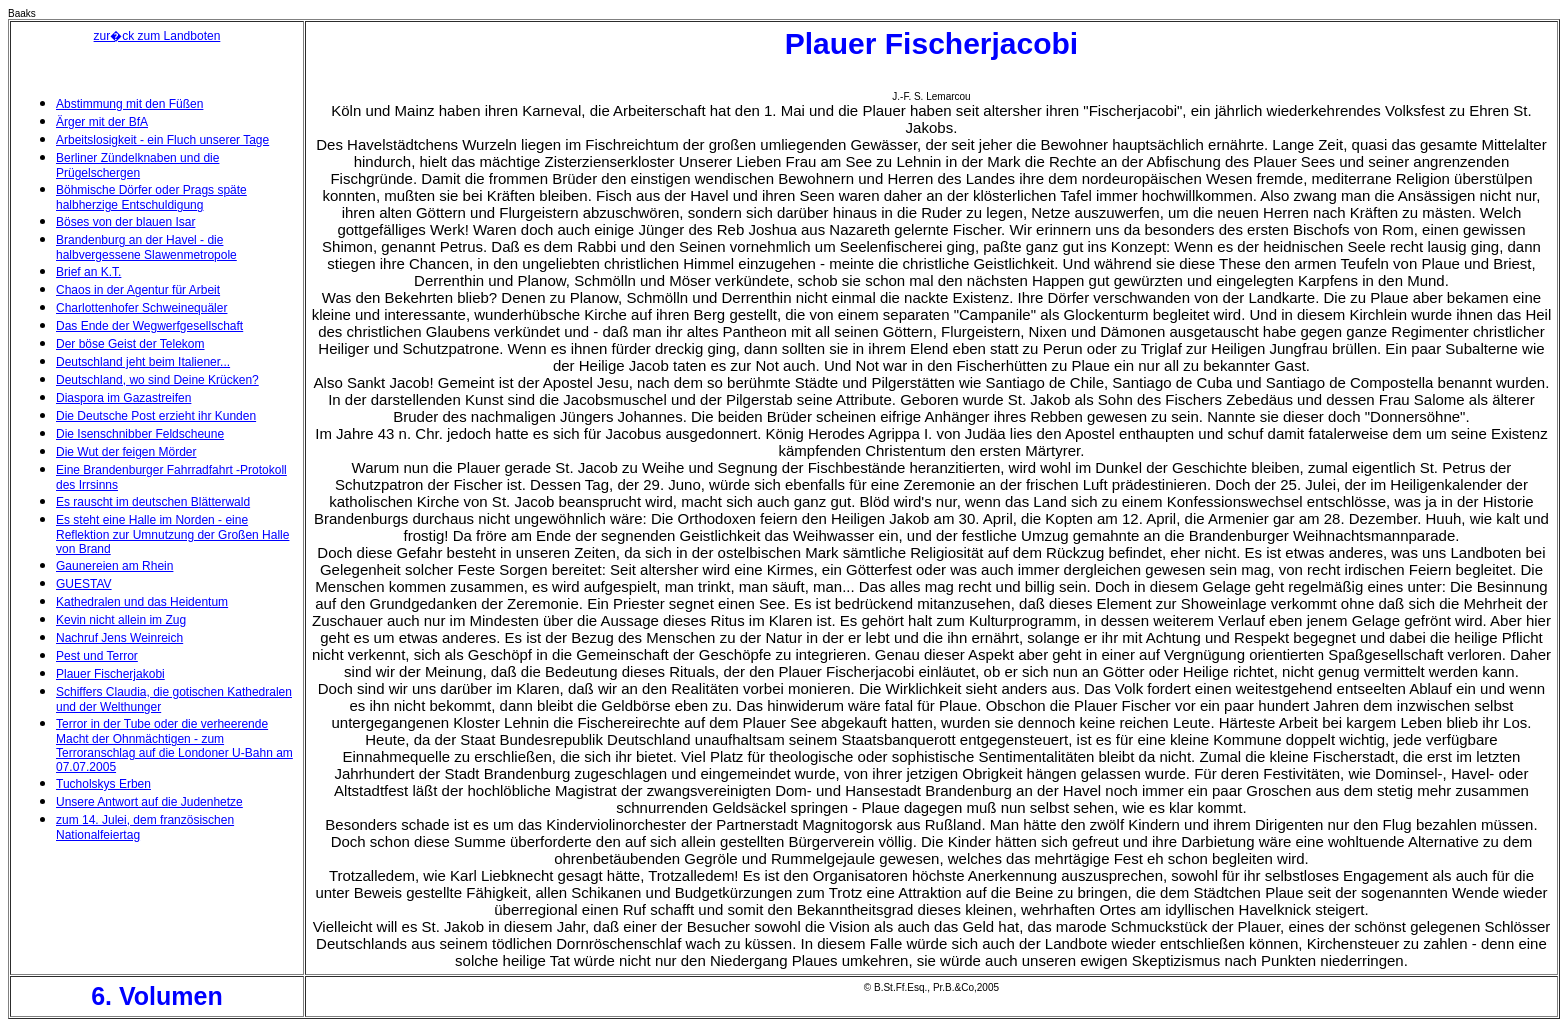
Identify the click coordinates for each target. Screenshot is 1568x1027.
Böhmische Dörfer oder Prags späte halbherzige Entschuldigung (151, 197)
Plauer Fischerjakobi (110, 674)
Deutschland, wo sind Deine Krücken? (157, 380)
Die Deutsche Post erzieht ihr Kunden (156, 416)
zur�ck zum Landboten (157, 36)
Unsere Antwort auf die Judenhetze (149, 802)
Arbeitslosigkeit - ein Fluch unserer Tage (162, 140)
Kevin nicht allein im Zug (121, 620)
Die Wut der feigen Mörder (126, 452)
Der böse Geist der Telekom (130, 344)
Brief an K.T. (88, 272)
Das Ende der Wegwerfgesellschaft (149, 326)
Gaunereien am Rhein (114, 566)
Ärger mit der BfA (102, 122)
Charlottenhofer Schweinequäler (141, 308)
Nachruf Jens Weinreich (119, 638)
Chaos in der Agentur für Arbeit (138, 290)
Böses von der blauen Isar (125, 222)
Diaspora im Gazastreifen (123, 398)
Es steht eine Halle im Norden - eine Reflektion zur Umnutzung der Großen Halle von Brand (172, 534)
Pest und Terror (97, 656)
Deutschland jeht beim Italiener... (143, 362)
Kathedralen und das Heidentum (142, 602)
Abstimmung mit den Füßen (129, 104)
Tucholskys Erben (103, 784)
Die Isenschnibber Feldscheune (140, 434)
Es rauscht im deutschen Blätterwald (153, 502)
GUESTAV (84, 584)
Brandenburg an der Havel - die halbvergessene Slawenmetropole (146, 247)
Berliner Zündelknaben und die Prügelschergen (137, 165)
